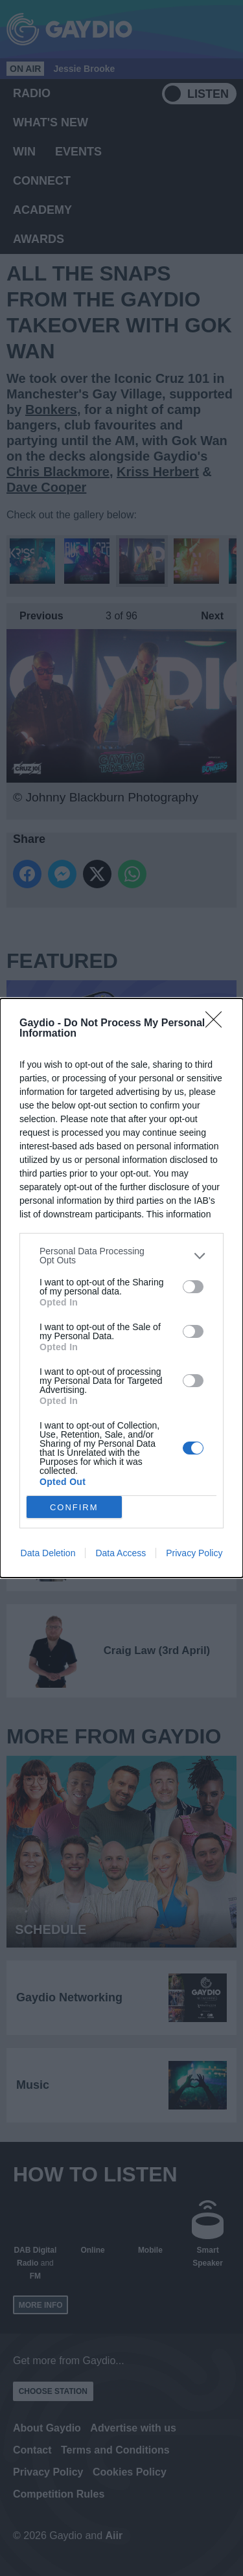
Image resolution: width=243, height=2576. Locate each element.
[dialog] (121, 1288)
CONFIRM (74, 1507)
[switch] (193, 1286)
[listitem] (121, 1256)
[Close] (217, 1023)
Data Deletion (48, 1553)
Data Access (120, 1553)
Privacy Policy (194, 1553)
